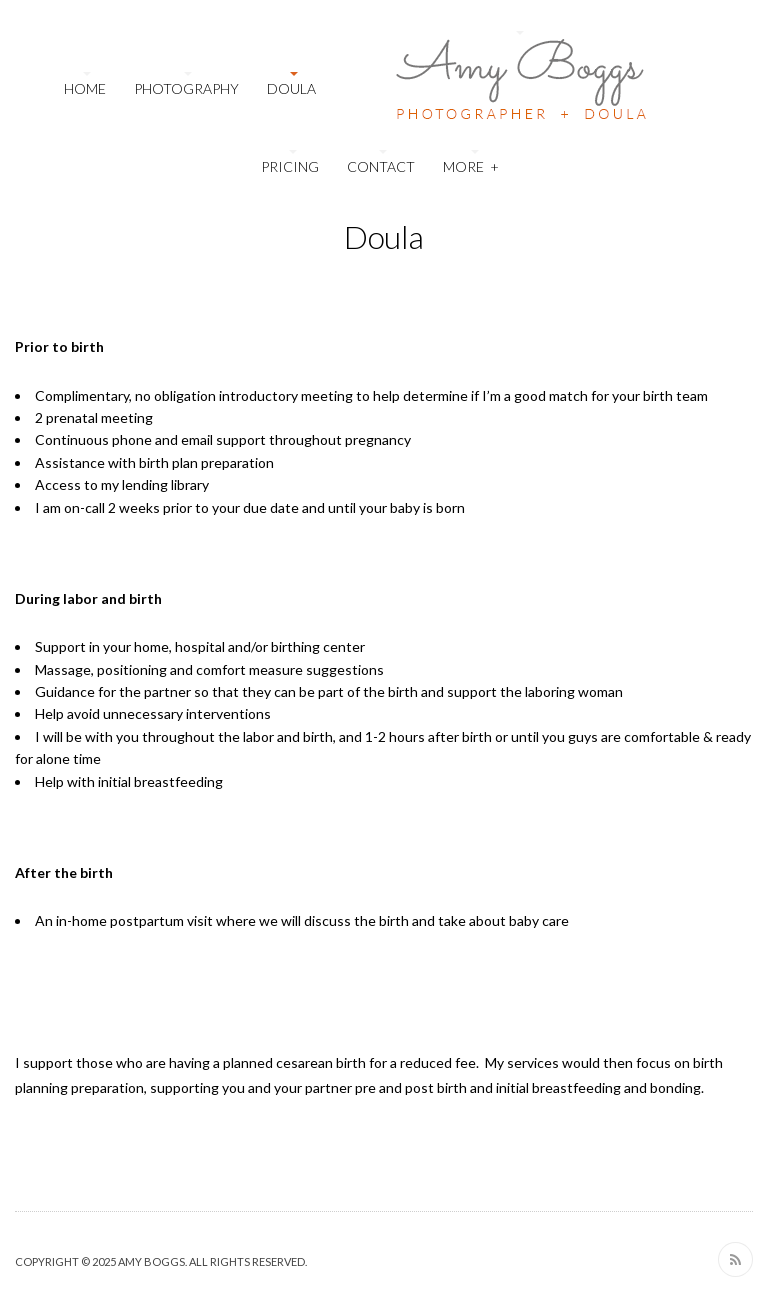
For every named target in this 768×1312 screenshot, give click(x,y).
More (471, 164)
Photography (186, 88)
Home (85, 88)
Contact (381, 166)
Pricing (290, 166)
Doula (291, 88)
